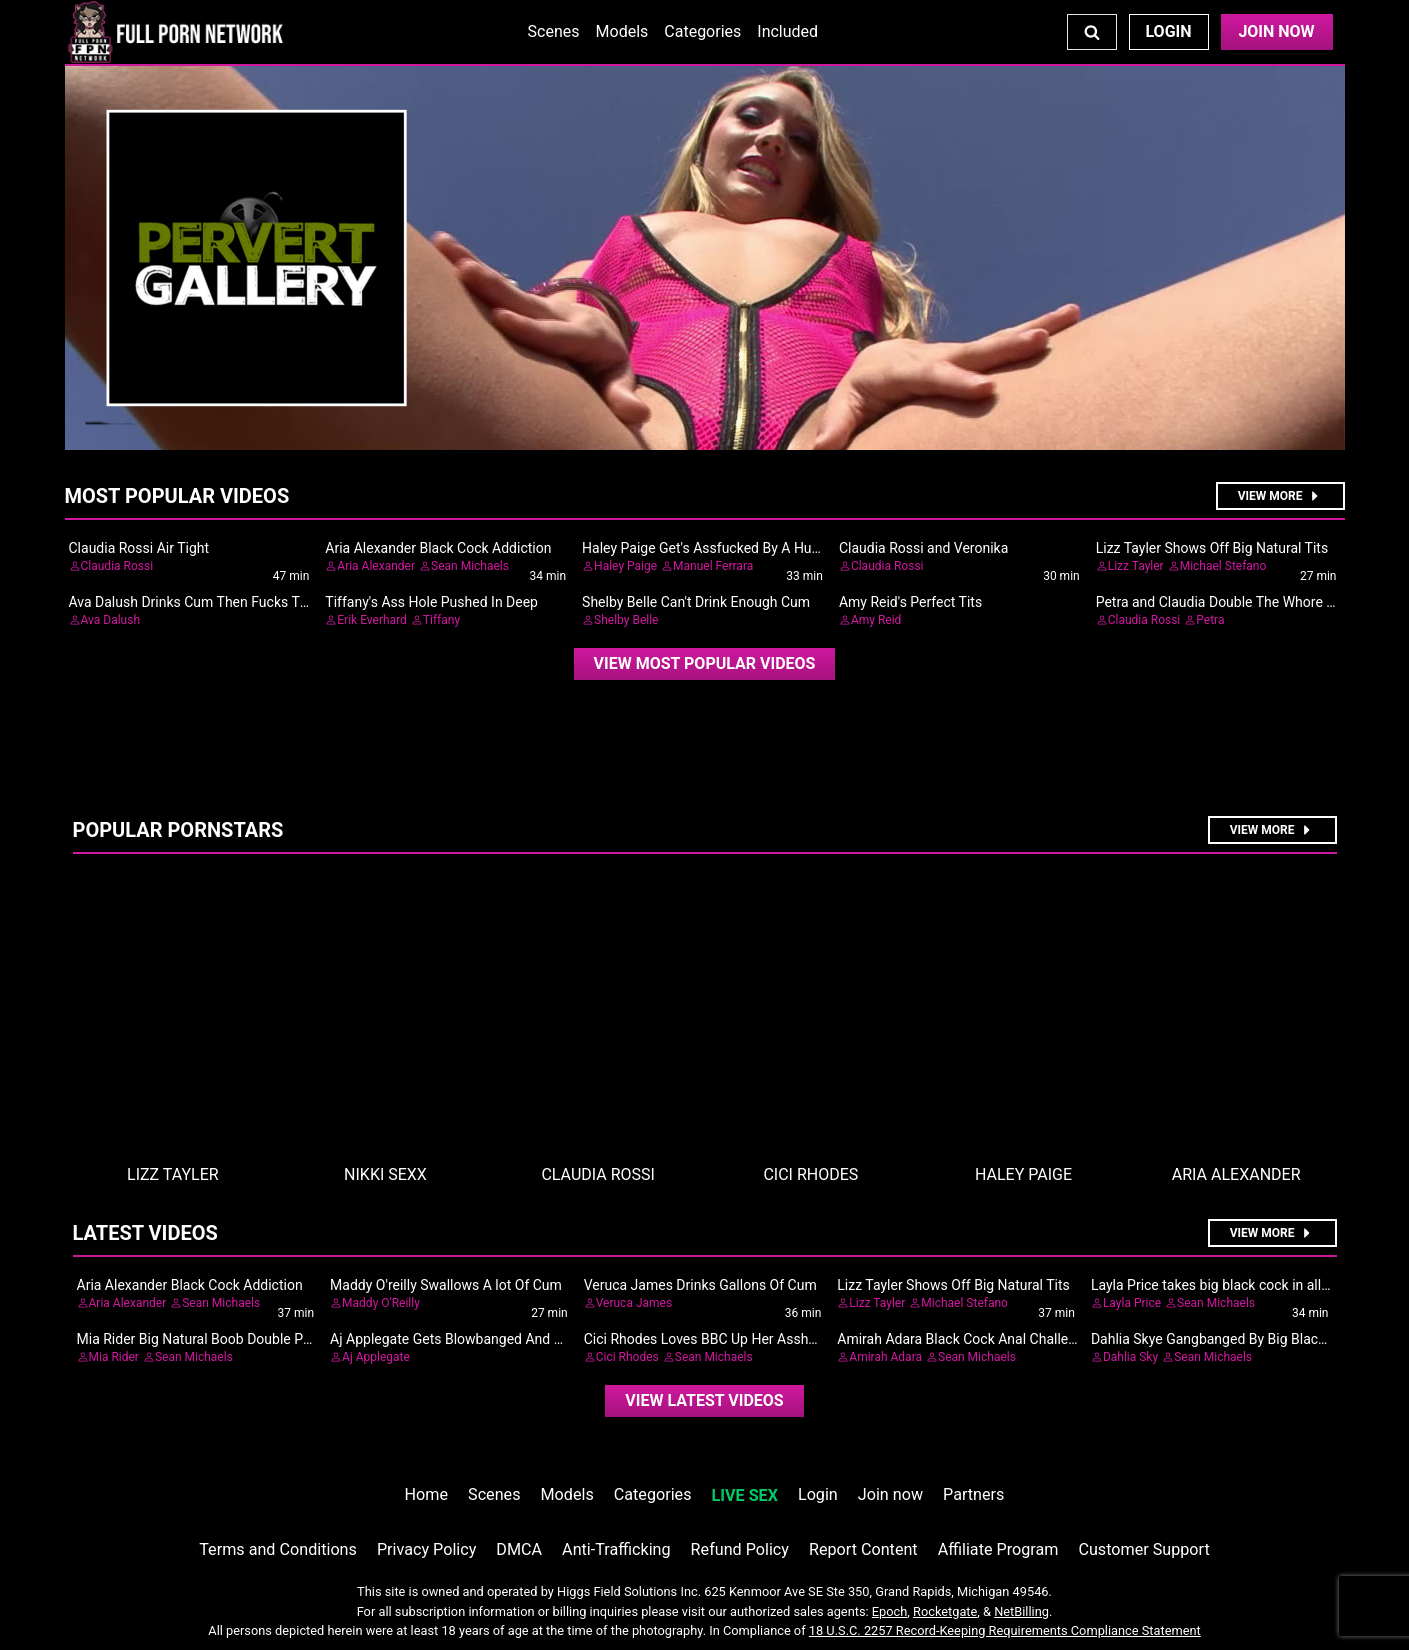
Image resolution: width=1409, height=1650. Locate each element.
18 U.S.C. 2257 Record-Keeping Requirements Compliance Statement (1005, 1630)
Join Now (1276, 31)
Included (787, 31)
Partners (973, 1494)
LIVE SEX (745, 1495)
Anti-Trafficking (616, 1549)
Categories (702, 31)
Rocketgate (945, 1611)
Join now (890, 1494)
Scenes (554, 31)
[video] (705, 664)
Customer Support (1143, 1549)
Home (426, 1494)
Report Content (863, 1549)
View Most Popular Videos (705, 663)
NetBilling (1021, 1611)
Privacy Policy (426, 1549)
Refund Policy (740, 1549)
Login (1168, 31)
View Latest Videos (704, 1400)
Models (622, 31)
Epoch (890, 1611)
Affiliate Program (998, 1549)
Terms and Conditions (278, 1549)
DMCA (519, 1549)
